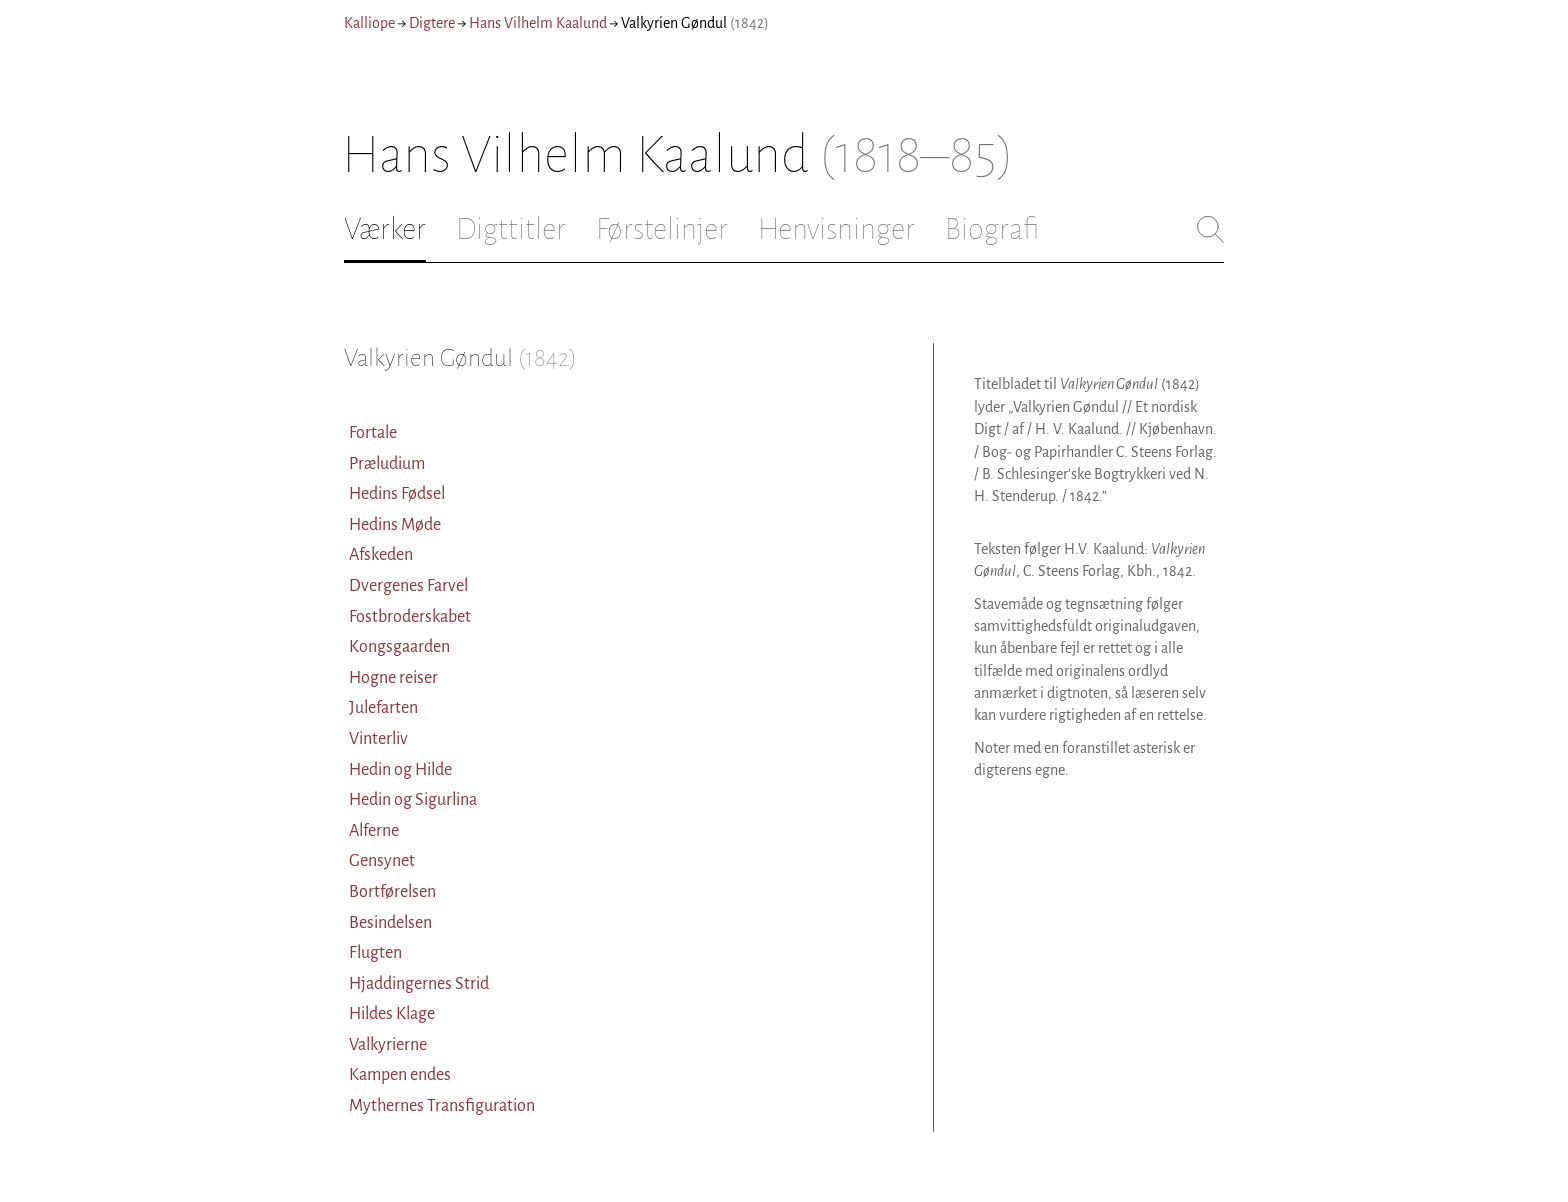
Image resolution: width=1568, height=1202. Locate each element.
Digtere (432, 23)
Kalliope (369, 23)
